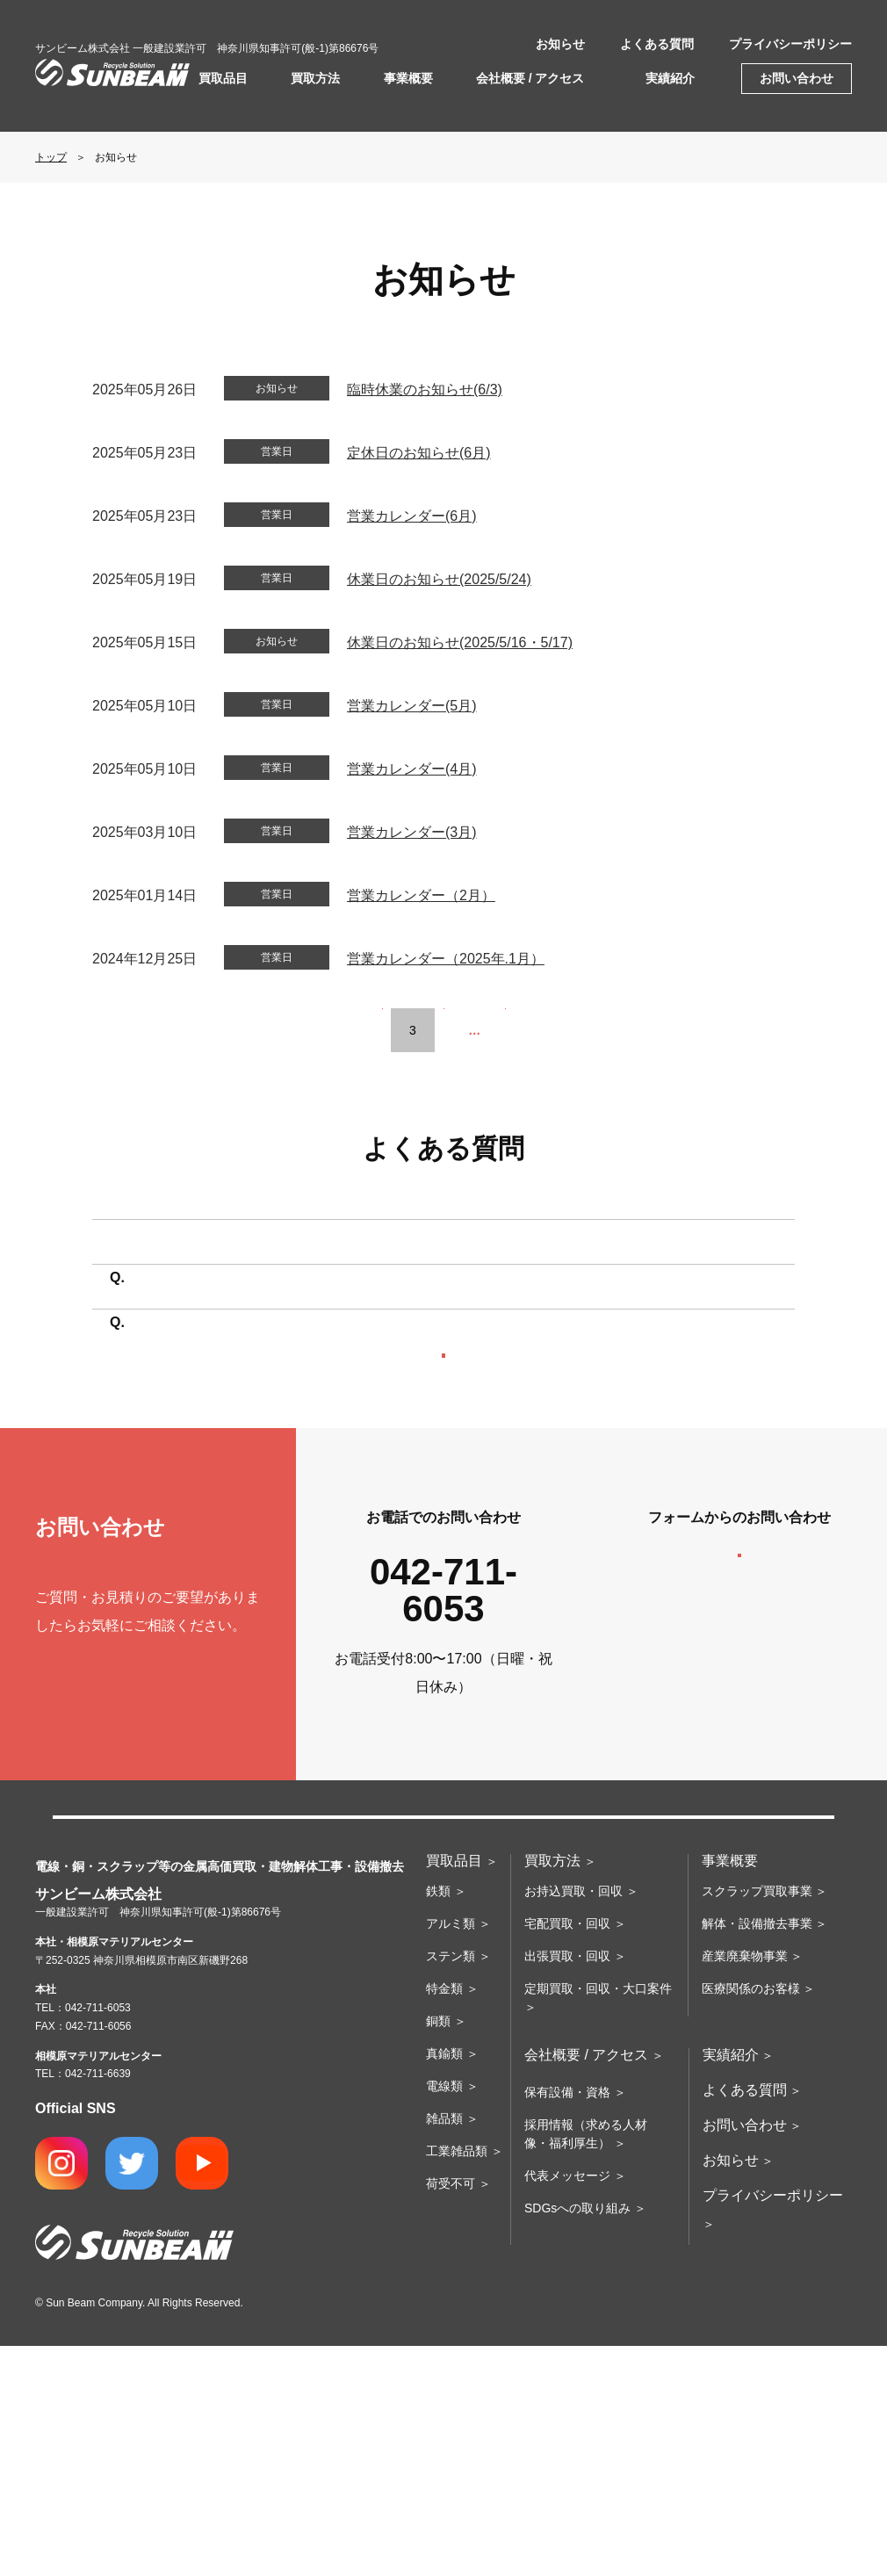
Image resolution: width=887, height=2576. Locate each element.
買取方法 (315, 78)
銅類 (438, 2251)
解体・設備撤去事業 (757, 2154)
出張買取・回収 (567, 2186)
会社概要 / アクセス (530, 78)
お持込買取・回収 (573, 2121)
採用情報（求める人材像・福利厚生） (585, 2364)
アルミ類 (450, 2154)
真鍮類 (444, 2284)
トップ (51, 157)
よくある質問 (657, 44)
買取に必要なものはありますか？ (241, 1394)
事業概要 (408, 78)
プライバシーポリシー (790, 44)
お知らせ (560, 44)
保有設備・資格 (567, 2322)
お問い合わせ (796, 78)
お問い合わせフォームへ (739, 1772)
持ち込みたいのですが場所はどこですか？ (269, 1277)
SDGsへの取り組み (577, 2438)
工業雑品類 (456, 2381)
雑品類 (444, 2348)
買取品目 (223, 78)
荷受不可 (450, 2413)
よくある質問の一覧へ (443, 1523)
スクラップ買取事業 (757, 2121)
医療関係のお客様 (751, 2219)
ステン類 (450, 2186)
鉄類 (438, 2121)
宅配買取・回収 (567, 2154)
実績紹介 (670, 78)
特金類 (444, 2219)
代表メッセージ (567, 2406)
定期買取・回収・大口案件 (598, 2219)
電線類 (444, 2316)
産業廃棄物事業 (745, 2186)
